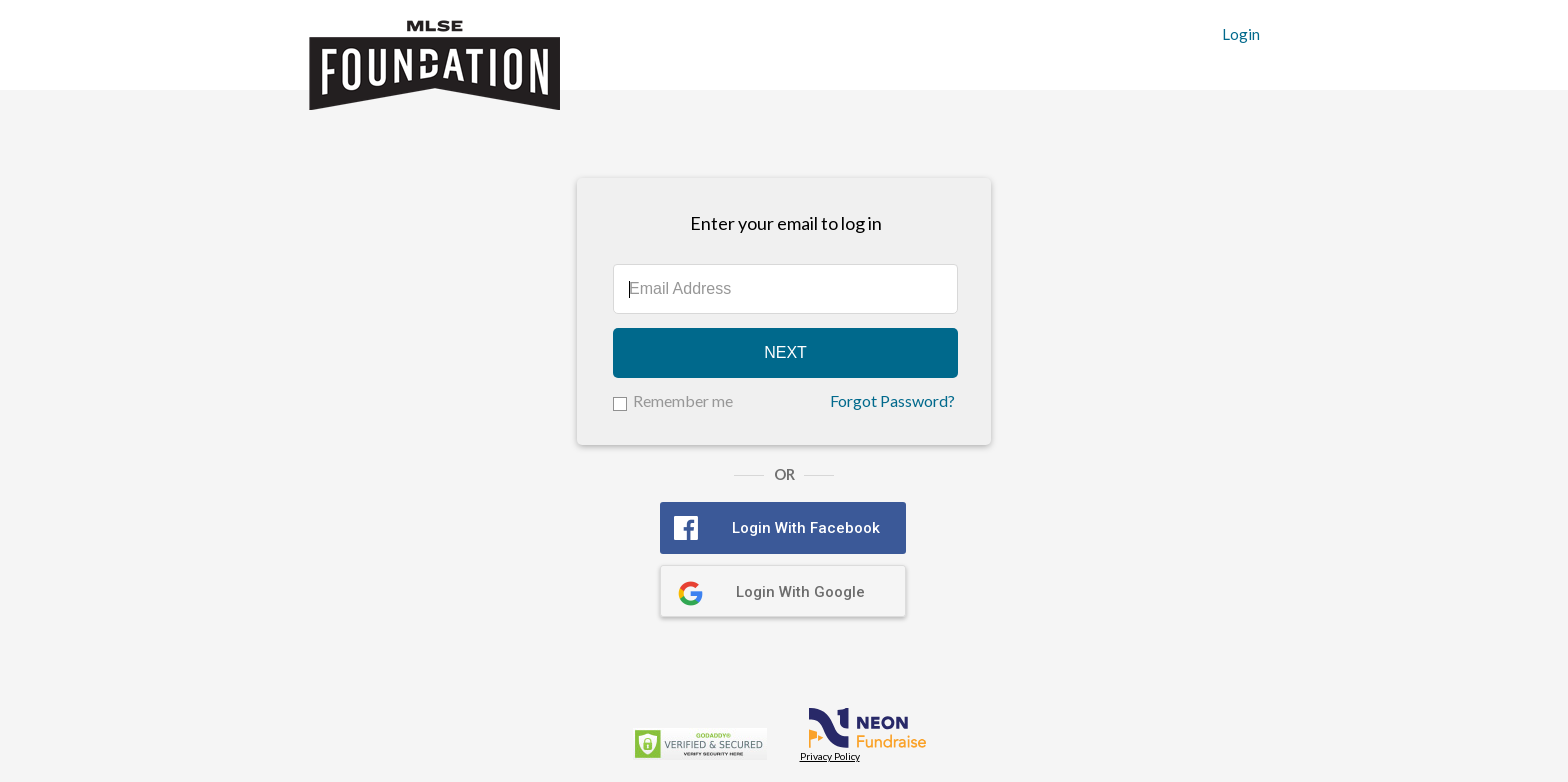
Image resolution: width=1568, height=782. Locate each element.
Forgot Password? (892, 401)
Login (1241, 34)
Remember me (683, 400)
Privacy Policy (830, 756)
